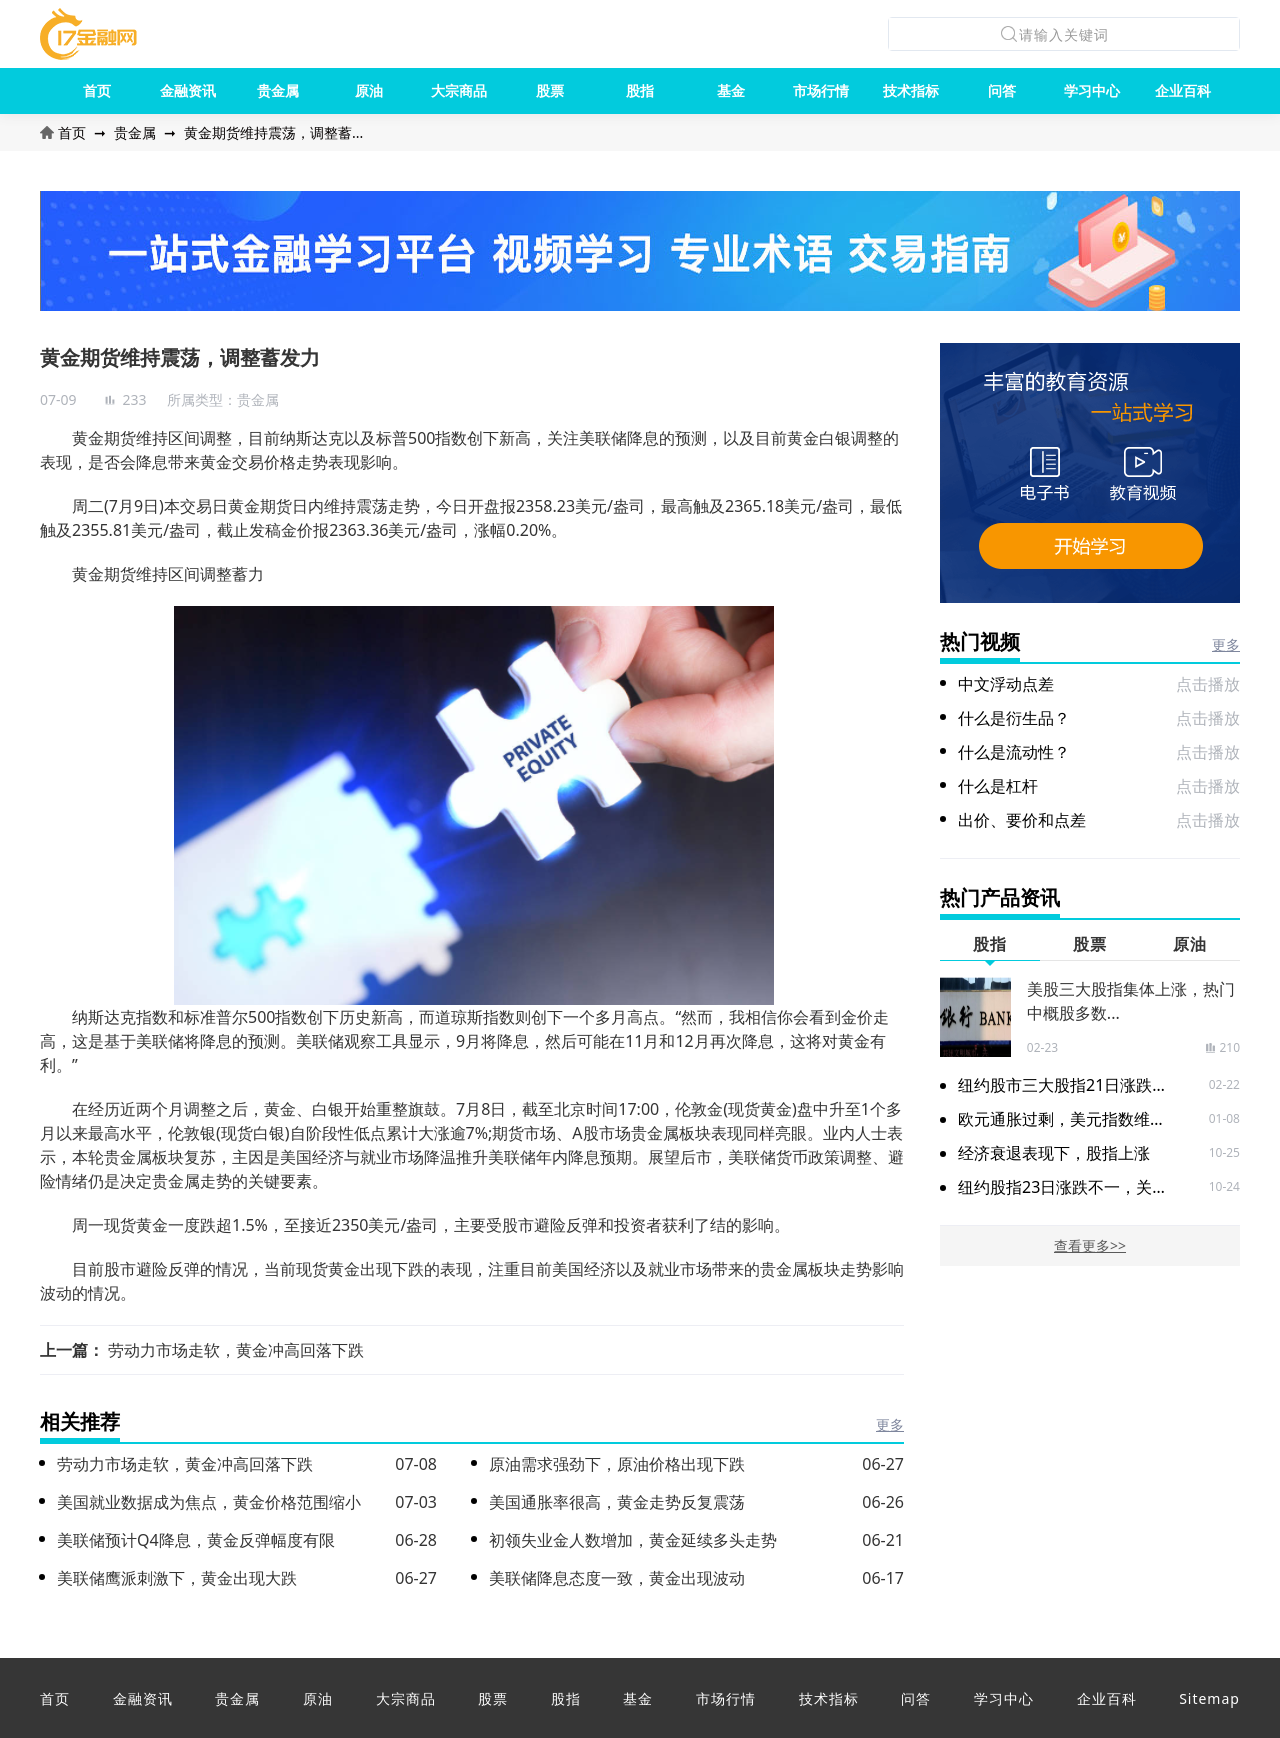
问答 (1002, 90)
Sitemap (1209, 1698)
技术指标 (911, 90)
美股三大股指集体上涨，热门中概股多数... (1131, 1001)
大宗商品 (459, 90)
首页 (97, 90)
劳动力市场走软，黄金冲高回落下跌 (236, 1350)
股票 (550, 90)
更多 (890, 1424)
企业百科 (1183, 90)
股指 (640, 90)
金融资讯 (188, 90)
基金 (731, 90)
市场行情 (821, 90)
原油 (369, 90)
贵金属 (278, 90)
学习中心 (1092, 90)
